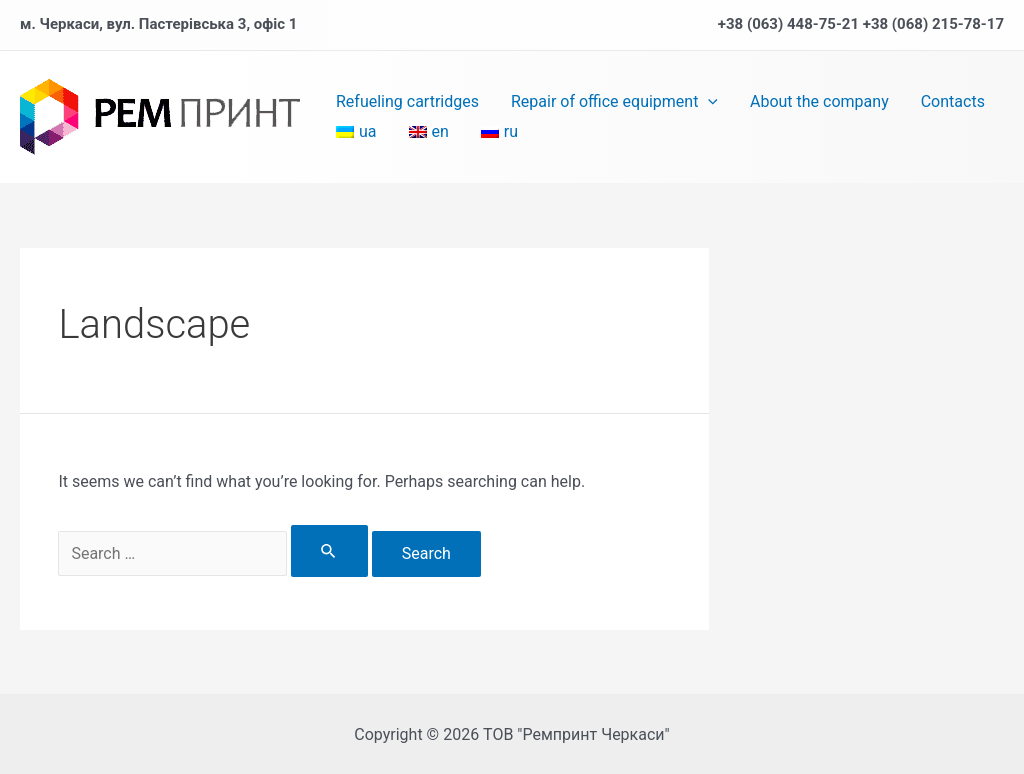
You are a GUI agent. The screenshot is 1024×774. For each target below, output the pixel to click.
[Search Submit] (329, 551)
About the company (819, 101)
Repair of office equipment (614, 102)
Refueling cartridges (407, 101)
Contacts (953, 101)
